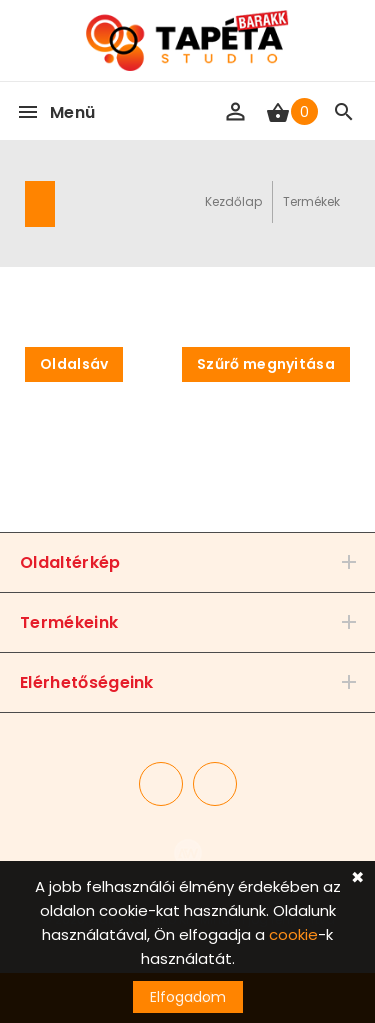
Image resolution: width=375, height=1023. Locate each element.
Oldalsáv (74, 364)
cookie (293, 934)
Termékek (311, 201)
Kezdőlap (233, 201)
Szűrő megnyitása (266, 364)
